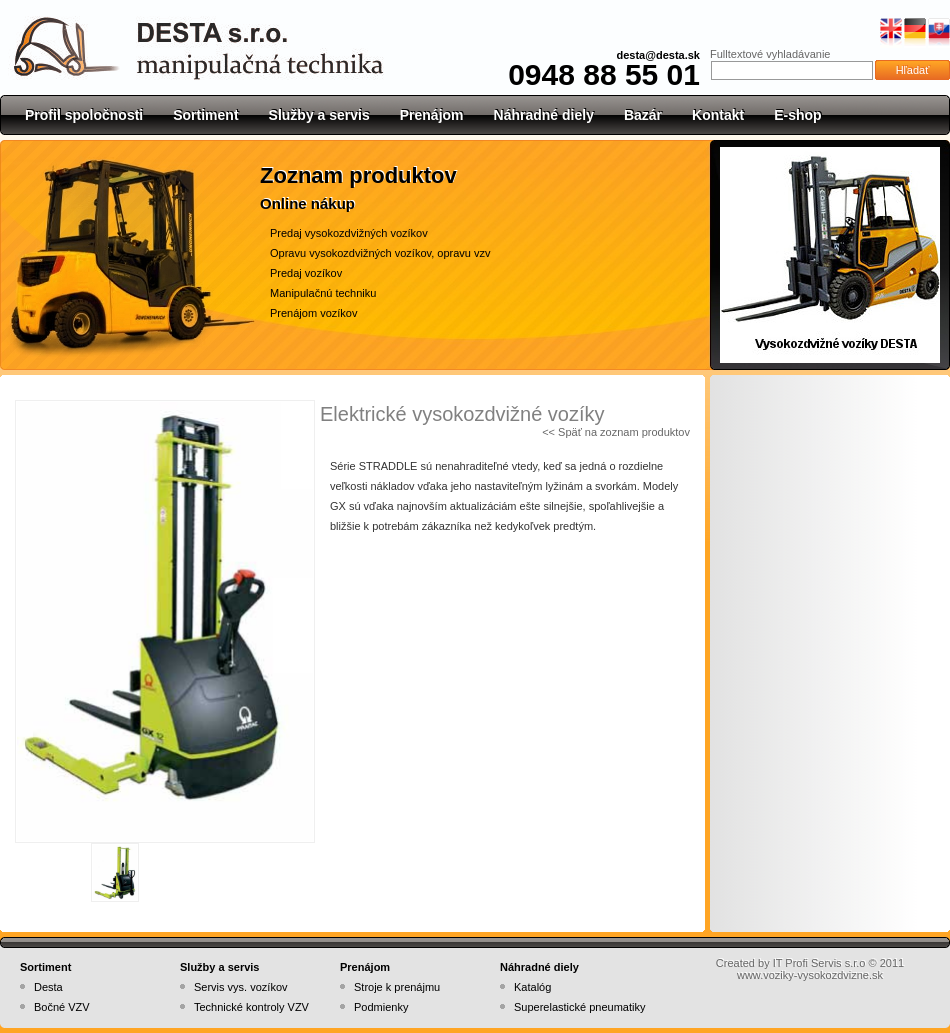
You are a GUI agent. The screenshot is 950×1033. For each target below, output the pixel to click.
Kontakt (718, 115)
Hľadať (913, 70)
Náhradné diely (544, 115)
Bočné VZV (62, 1007)
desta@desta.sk (659, 55)
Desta (48, 987)
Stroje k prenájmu (397, 987)
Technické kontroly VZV (251, 1007)
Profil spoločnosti (84, 115)
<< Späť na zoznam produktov (616, 432)
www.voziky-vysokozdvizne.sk (810, 975)
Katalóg (532, 987)
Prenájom (432, 115)
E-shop (797, 115)
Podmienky (381, 1007)
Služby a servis (319, 115)
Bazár (643, 115)
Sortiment (205, 115)
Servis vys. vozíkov (241, 987)
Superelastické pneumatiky (579, 1007)
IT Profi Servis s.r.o (819, 963)
